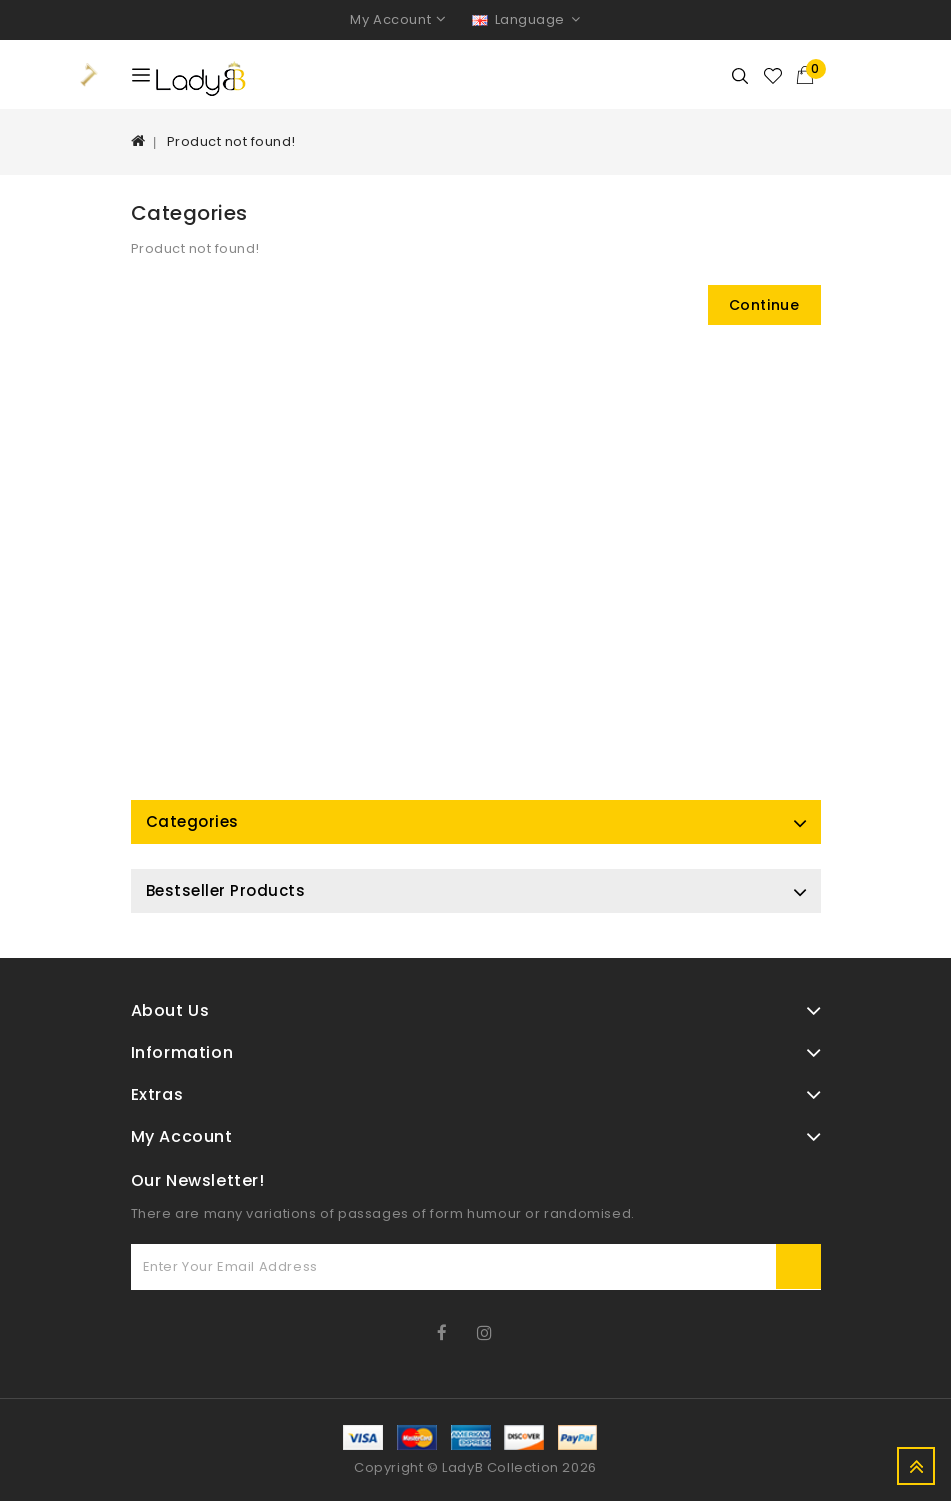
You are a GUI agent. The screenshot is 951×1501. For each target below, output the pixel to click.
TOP (916, 1466)
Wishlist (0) (774, 76)
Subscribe (798, 1266)
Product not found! (231, 141)
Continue (764, 305)
